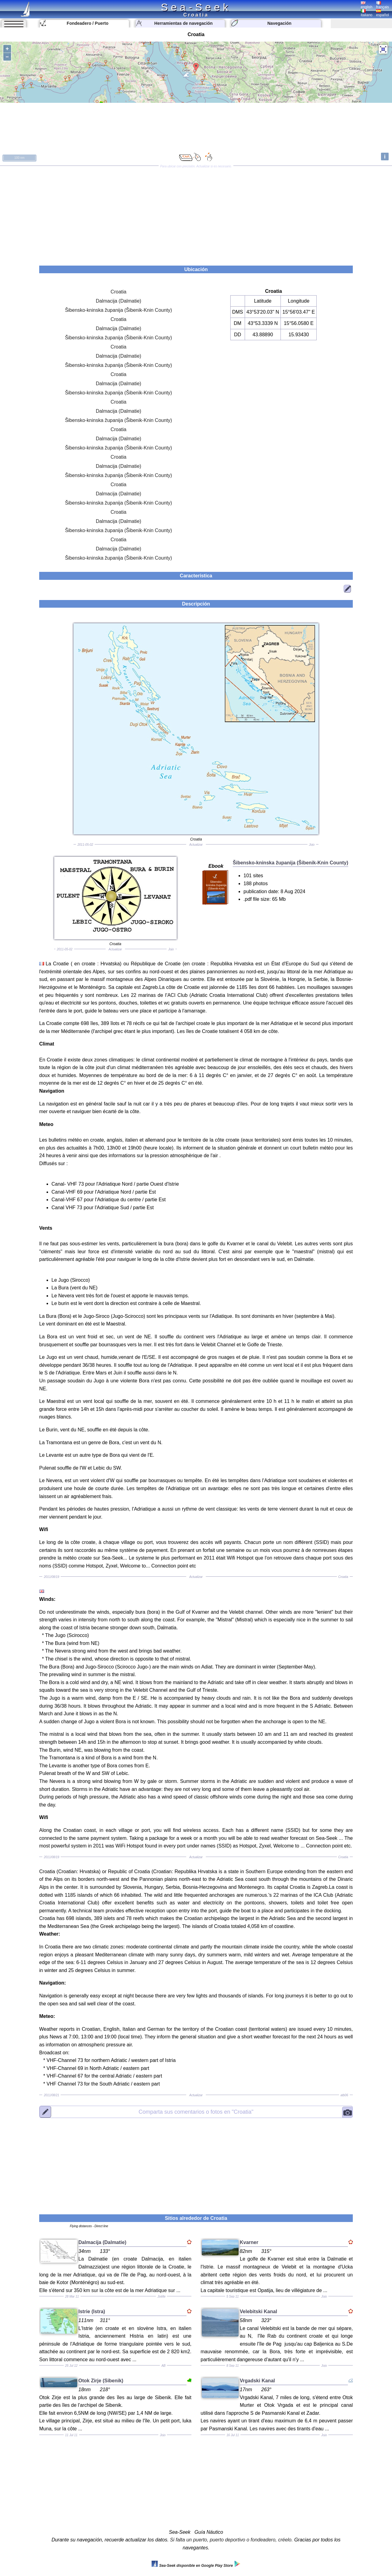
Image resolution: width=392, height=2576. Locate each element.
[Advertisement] (196, 213)
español (382, 13)
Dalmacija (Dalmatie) (118, 301)
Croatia (118, 291)
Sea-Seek (196, 7)
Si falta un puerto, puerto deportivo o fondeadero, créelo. (231, 2539)
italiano (366, 13)
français (382, 5)
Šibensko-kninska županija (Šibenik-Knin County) (118, 310)
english (366, 5)
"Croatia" (196, 2111)
